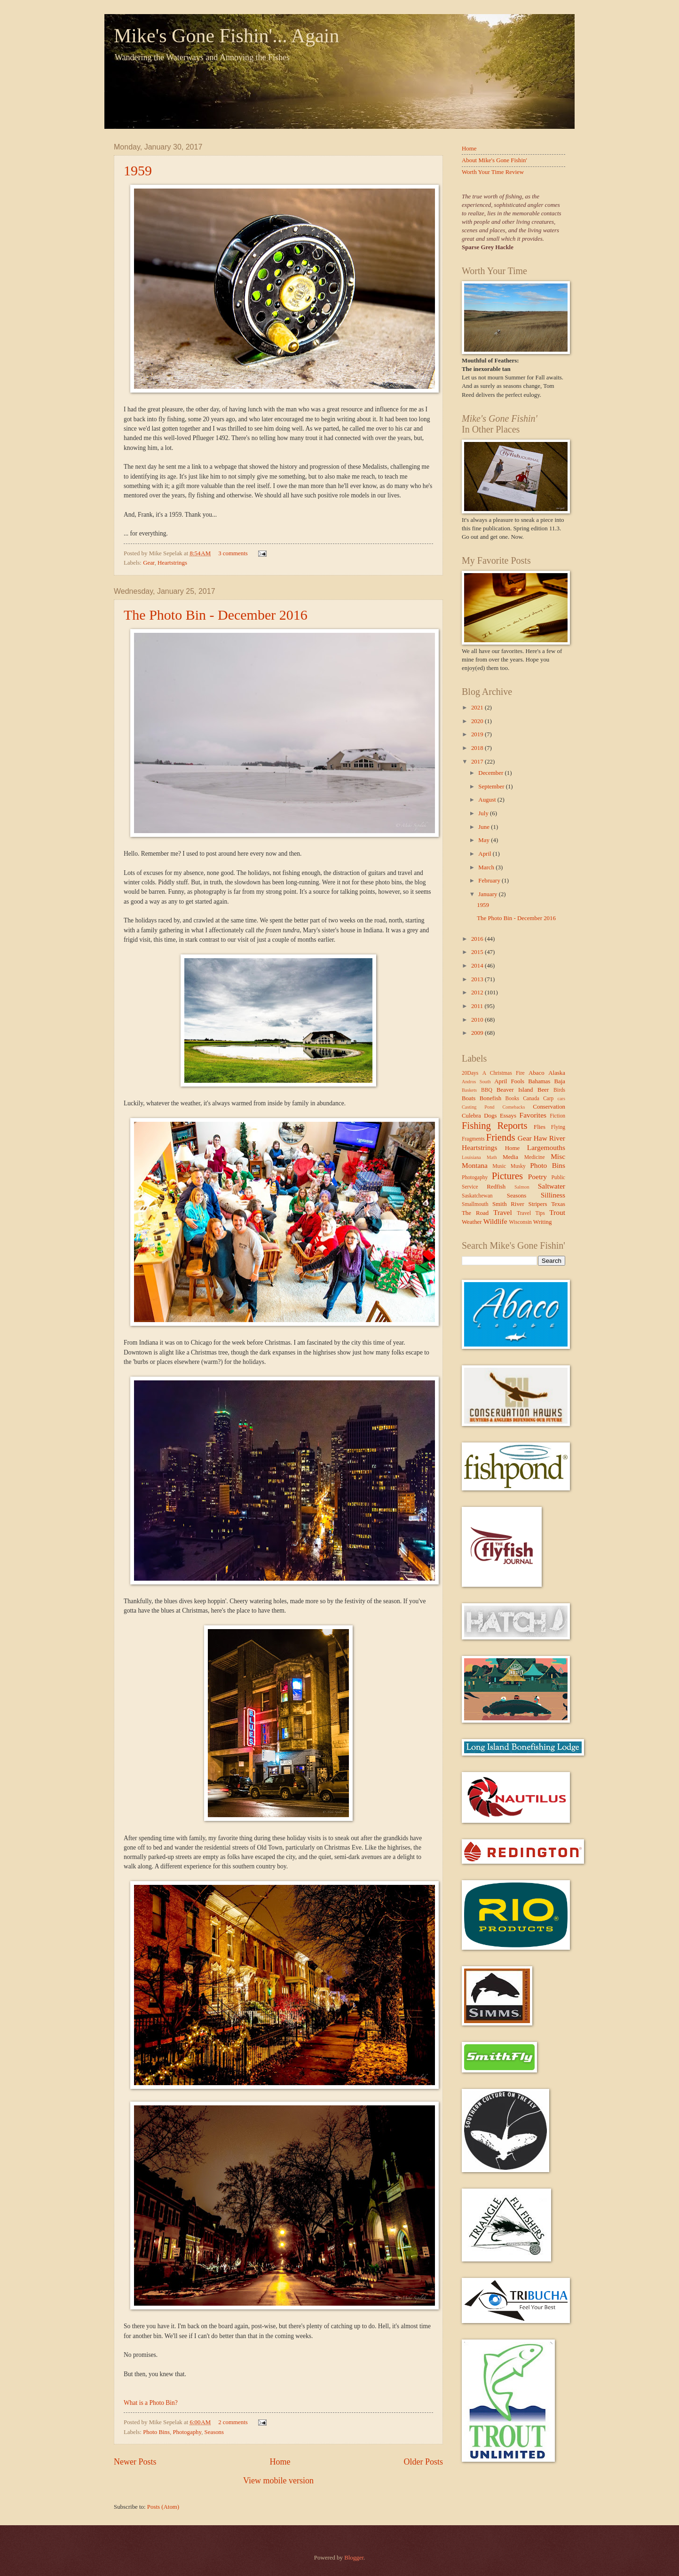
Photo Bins (156, 2432)
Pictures (507, 1176)
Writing (542, 1222)
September (491, 786)
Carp (548, 1098)
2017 (478, 761)
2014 (478, 965)
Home (279, 2461)
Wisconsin (520, 1222)
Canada (531, 1098)
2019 (478, 734)
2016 (478, 939)
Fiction (557, 1116)
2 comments (233, 2422)
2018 (478, 748)
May (484, 840)
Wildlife (495, 1221)
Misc (558, 1156)
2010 (478, 1019)
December (491, 773)
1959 (138, 170)
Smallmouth (475, 1204)
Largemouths (546, 1147)
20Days (470, 1073)
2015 (478, 952)
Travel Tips (531, 1213)
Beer (543, 1090)
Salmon (521, 1187)
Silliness (553, 1195)
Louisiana (471, 1157)
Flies (539, 1127)
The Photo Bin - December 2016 (216, 614)
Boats (468, 1098)
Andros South (476, 1081)
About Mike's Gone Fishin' (494, 160)
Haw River (549, 1138)
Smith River (508, 1204)
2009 (478, 1033)
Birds (559, 1090)
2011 (478, 1006)
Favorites (533, 1115)
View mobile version (278, 2480)
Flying (558, 1127)
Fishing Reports (494, 1125)
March (487, 867)
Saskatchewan (477, 1196)
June (484, 827)
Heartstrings (172, 562)
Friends (500, 1137)
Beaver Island (515, 1090)
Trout (557, 1212)
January (488, 894)
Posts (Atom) (163, 2507)
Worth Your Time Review (493, 172)
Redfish (496, 1186)
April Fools (509, 1081)
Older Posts (423, 2461)
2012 (478, 992)
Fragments (473, 1139)
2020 (478, 721)
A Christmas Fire (503, 1073)
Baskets (469, 1090)
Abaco (537, 1073)
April (485, 854)
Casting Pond (478, 1107)
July (484, 813)
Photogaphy (187, 2432)
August (487, 799)
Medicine (534, 1157)
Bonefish (491, 1098)
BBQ (486, 1090)
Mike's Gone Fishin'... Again (226, 36)
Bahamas (539, 1081)
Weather (472, 1222)
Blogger (353, 2557)
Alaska (556, 1073)
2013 (478, 979)
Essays (508, 1115)
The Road (475, 1213)
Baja (559, 1081)
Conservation (549, 1106)
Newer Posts (135, 2461)
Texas (558, 1204)
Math (492, 1157)
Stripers (537, 1204)
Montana (475, 1165)
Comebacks (513, 1107)
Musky (518, 1166)
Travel (502, 1212)
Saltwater (551, 1186)
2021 (478, 707)
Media (510, 1157)
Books (512, 1098)
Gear (149, 562)
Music (499, 1166)
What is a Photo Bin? (151, 2402)
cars (561, 1098)
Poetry (537, 1177)
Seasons (214, 2432)
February (490, 880)
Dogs (490, 1115)
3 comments (233, 553)
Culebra (471, 1115)
